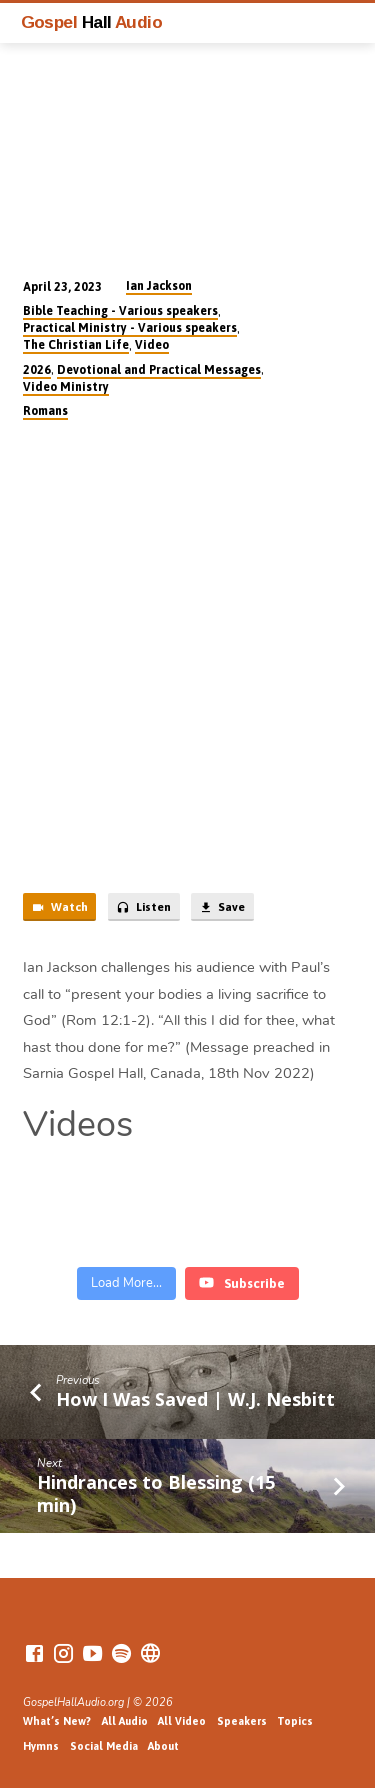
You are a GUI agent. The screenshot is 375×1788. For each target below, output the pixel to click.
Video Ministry (66, 387)
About (163, 1746)
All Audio (125, 1721)
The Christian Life (76, 345)
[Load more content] (126, 1284)
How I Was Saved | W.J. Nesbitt (195, 1399)
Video (152, 345)
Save (222, 908)
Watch (59, 908)
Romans (45, 411)
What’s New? (57, 1721)
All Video (182, 1721)
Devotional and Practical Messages (159, 370)
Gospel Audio (92, 22)
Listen (143, 908)
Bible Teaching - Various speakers (120, 311)
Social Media (104, 1746)
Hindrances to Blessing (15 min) (156, 1493)
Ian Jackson (159, 286)
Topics (295, 1721)
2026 (37, 370)
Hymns (41, 1746)
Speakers (242, 1721)
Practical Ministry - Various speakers (130, 328)
